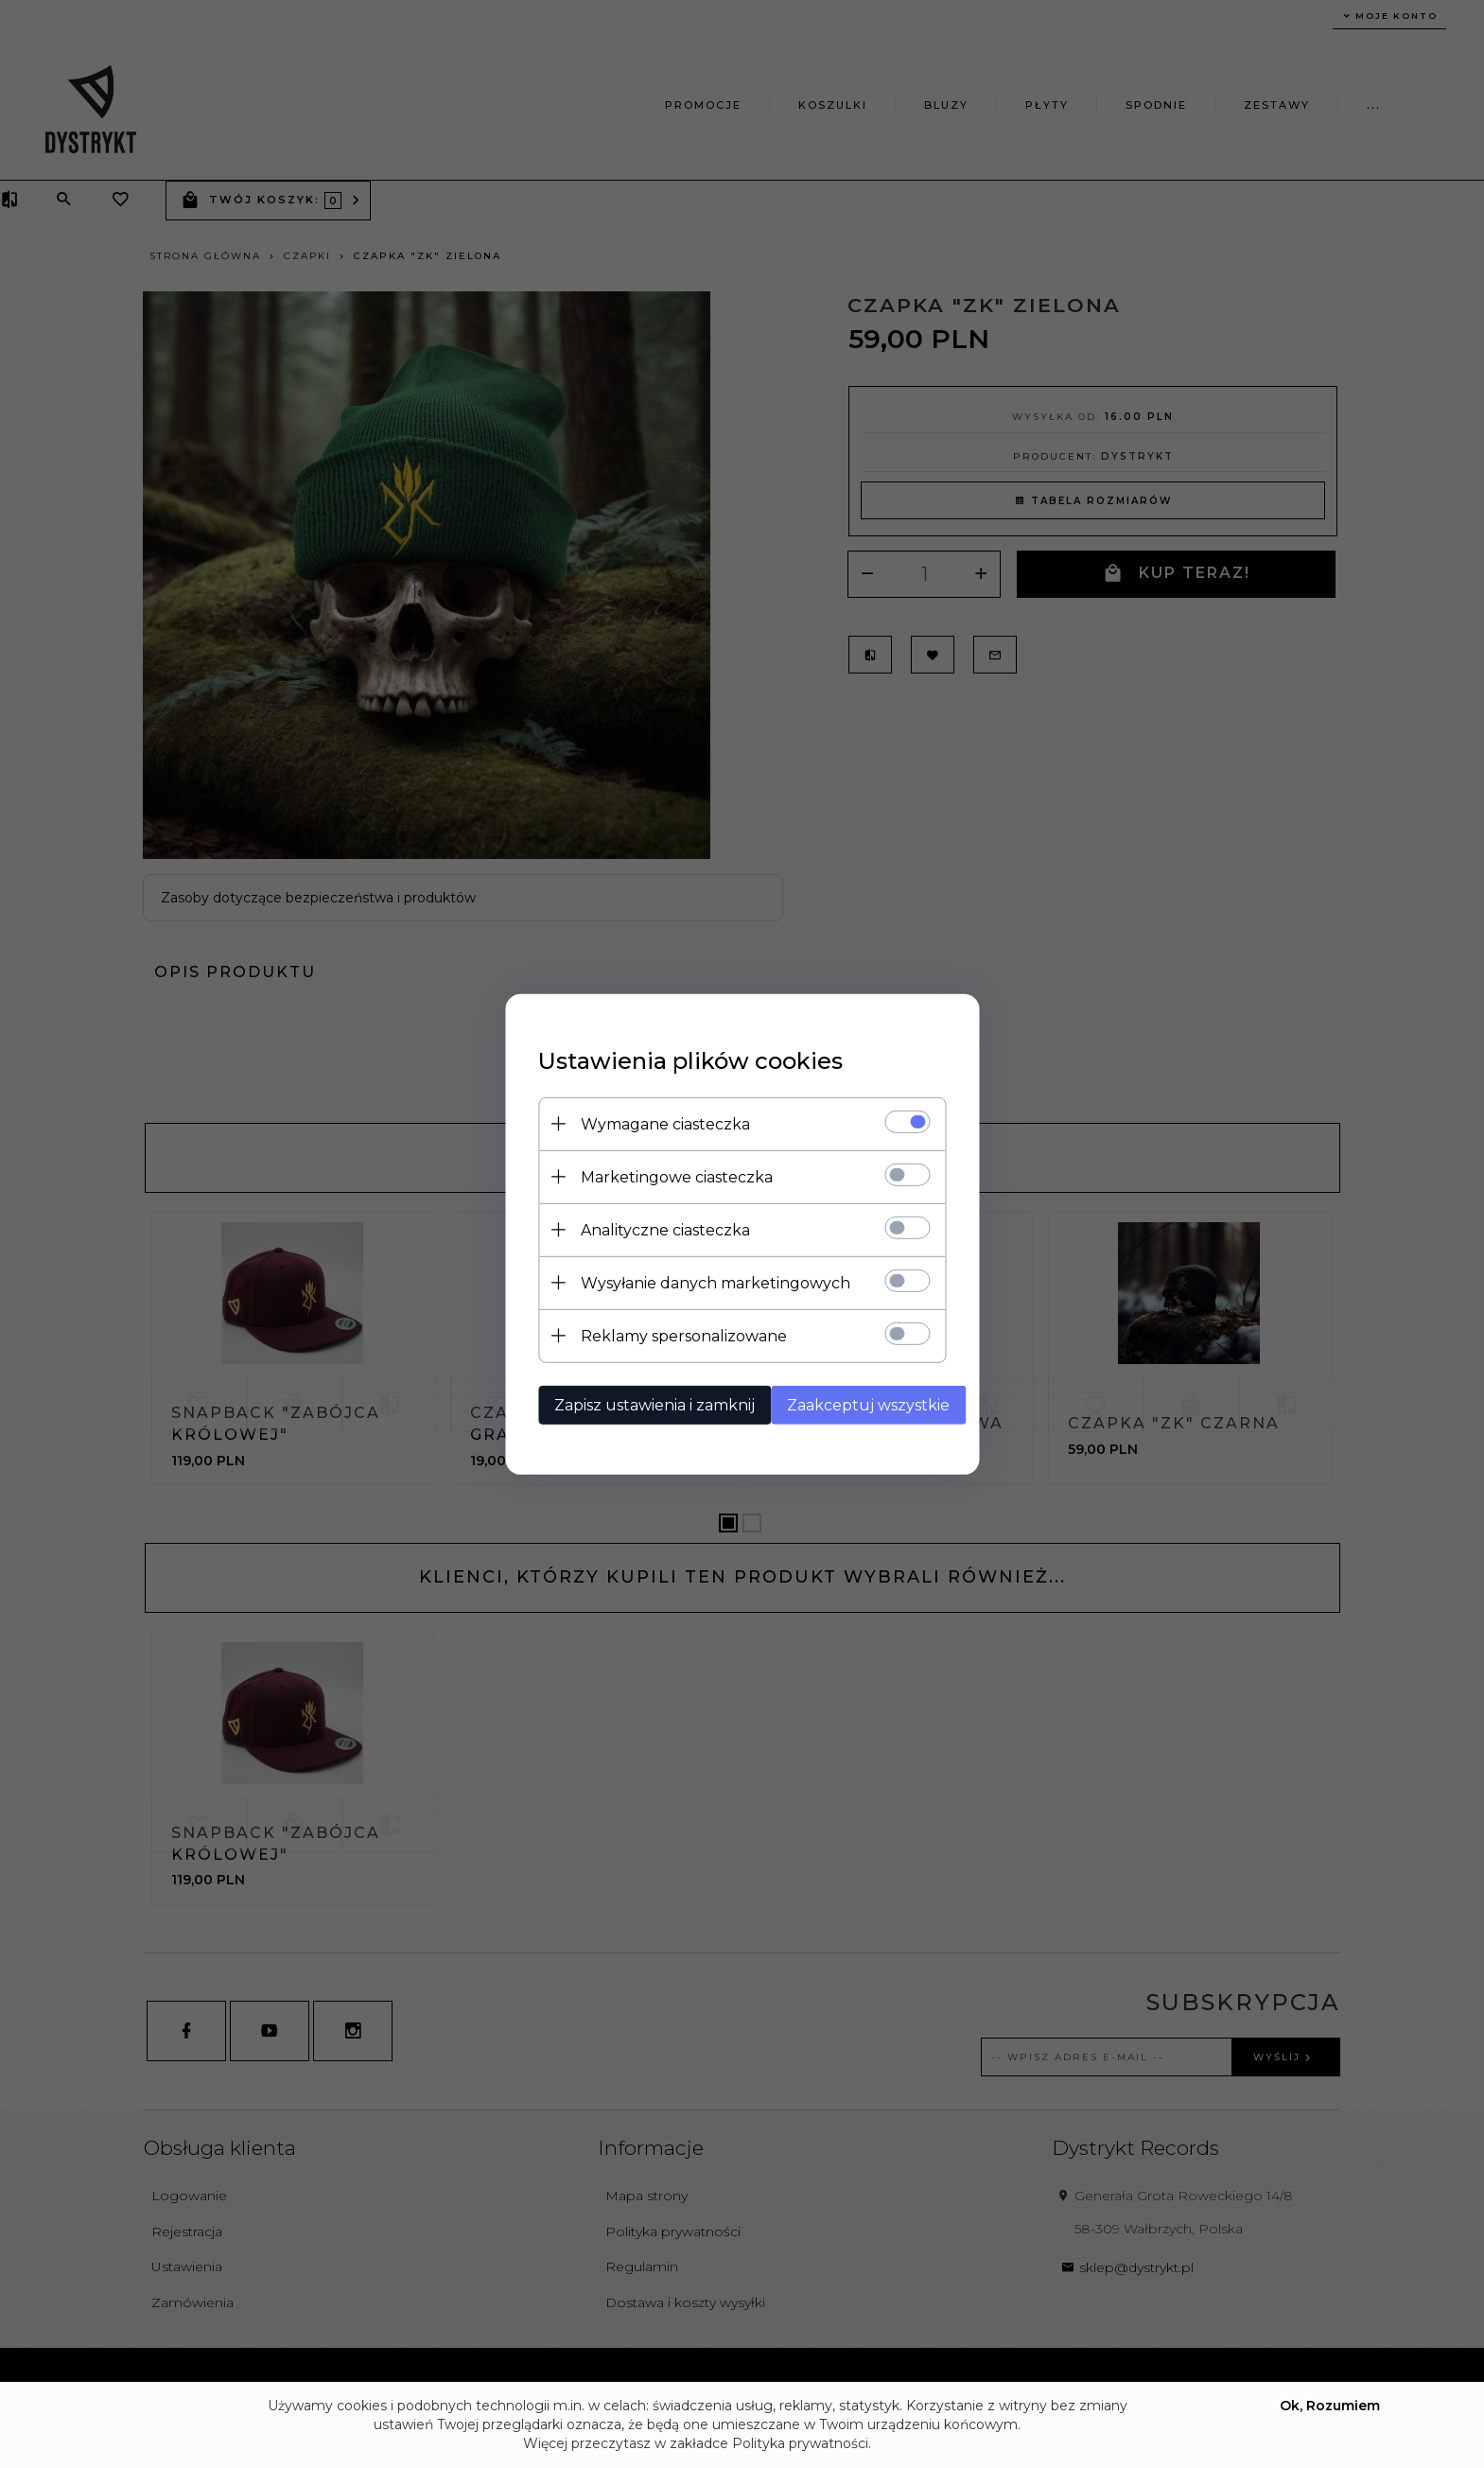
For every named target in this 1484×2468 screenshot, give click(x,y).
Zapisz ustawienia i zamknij (641, 1403)
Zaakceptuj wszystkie (862, 1403)
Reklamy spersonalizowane (670, 1334)
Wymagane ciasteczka (652, 1122)
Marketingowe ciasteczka (663, 1175)
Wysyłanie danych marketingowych (702, 1281)
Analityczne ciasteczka (652, 1228)
